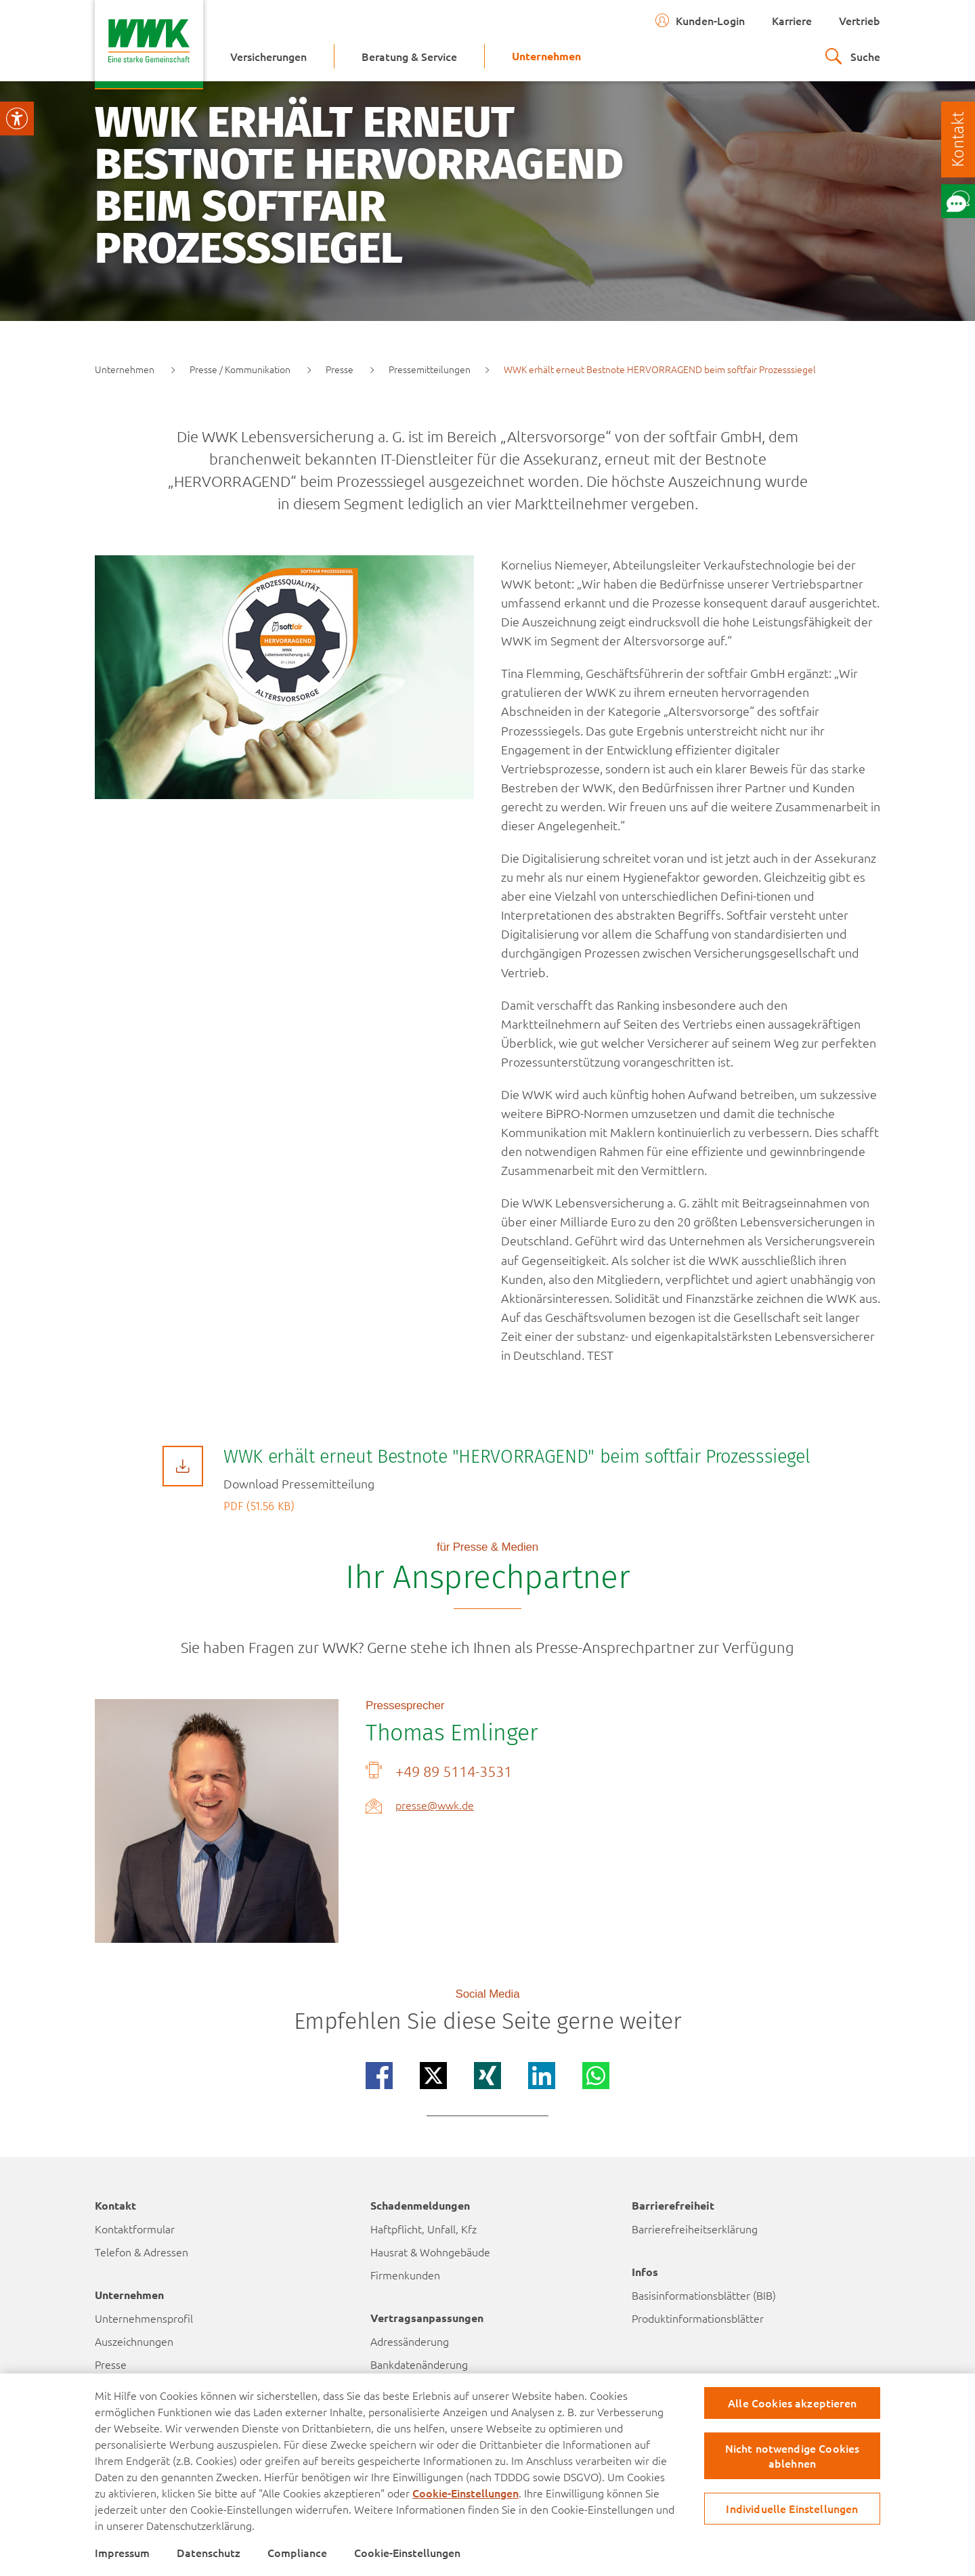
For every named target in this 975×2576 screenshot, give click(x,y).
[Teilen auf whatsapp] (595, 2075)
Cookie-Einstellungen (465, 2492)
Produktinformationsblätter (698, 2318)
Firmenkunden (405, 2274)
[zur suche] (852, 56)
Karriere (792, 20)
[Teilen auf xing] (487, 2075)
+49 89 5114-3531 (453, 1771)
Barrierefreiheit (673, 2205)
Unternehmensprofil (144, 2318)
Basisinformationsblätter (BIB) (704, 2295)
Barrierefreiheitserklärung (695, 2228)
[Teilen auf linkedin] (541, 2075)
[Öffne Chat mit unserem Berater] (958, 201)
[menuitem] (268, 56)
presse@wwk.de (434, 1804)
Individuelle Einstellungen (792, 2508)
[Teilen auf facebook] (379, 2075)
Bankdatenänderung (419, 2364)
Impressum (122, 2552)
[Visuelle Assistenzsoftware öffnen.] (17, 118)
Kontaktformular (135, 2228)
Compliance (297, 2552)
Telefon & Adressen (141, 2251)
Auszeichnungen (134, 2341)
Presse (111, 2364)
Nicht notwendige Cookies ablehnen (792, 2455)
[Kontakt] (958, 139)
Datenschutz (208, 2552)
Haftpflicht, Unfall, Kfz (423, 2228)
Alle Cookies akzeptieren (792, 2402)
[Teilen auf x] (433, 2075)
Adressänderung (409, 2341)
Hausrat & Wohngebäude (430, 2251)
